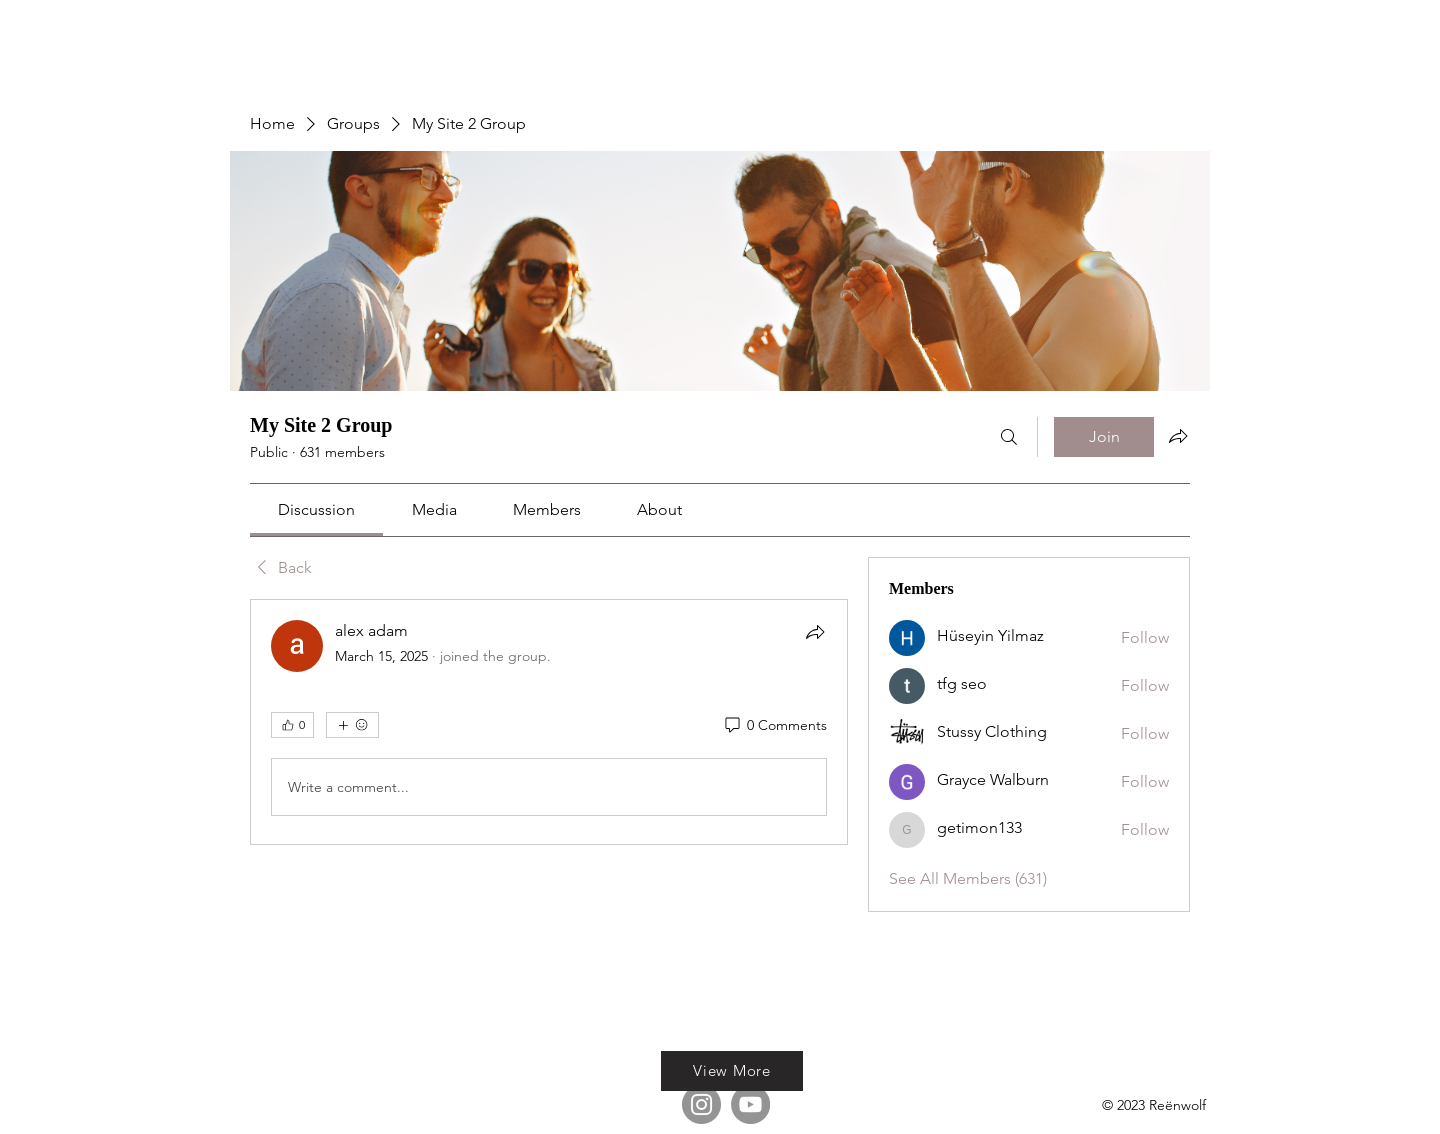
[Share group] (1178, 436)
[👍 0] (292, 725)
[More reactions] (352, 725)
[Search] (1009, 437)
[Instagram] (701, 1104)
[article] (549, 722)
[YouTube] (750, 1104)
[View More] (732, 1071)
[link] (316, 509)
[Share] (815, 632)
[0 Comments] (774, 726)
